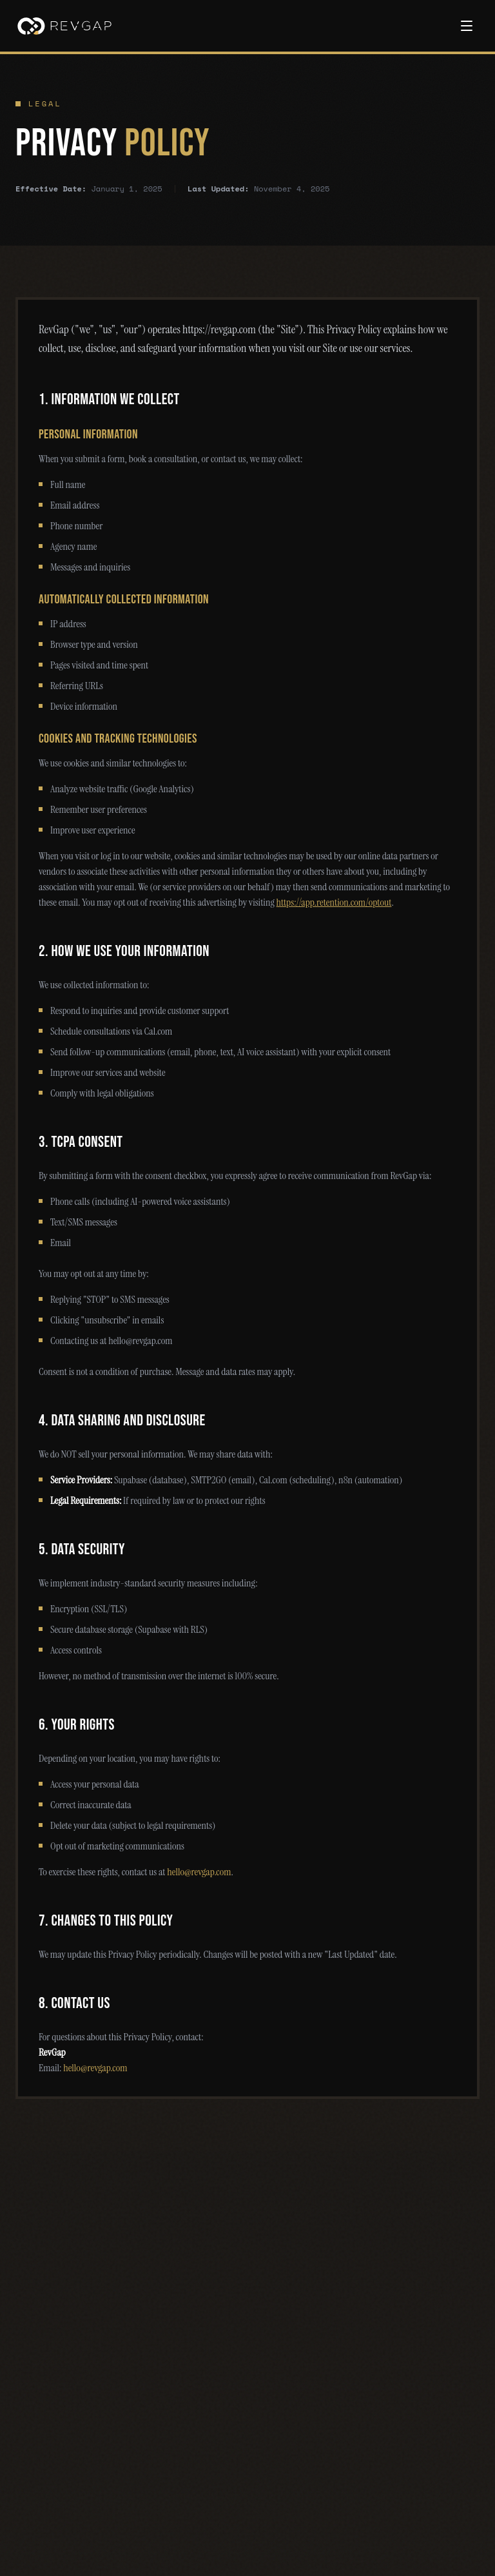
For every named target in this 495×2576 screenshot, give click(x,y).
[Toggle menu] (467, 26)
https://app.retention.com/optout (334, 902)
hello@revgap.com (199, 1871)
